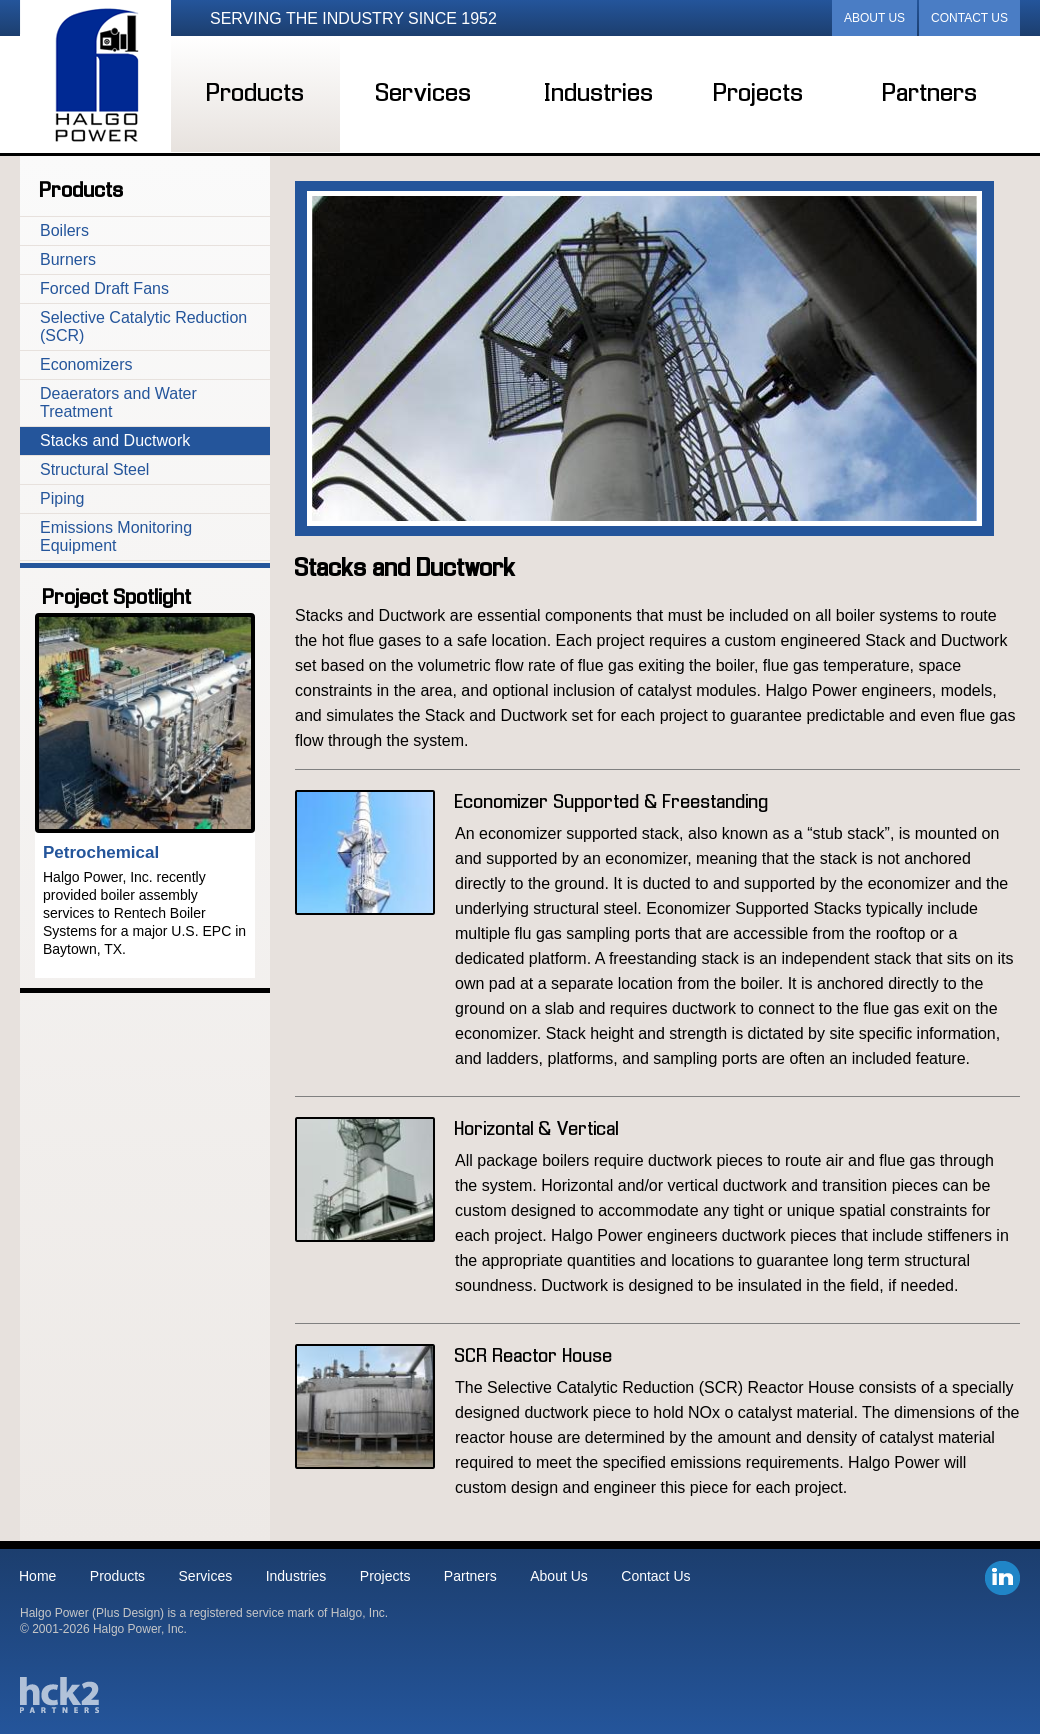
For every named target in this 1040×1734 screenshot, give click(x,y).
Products (256, 94)
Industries (599, 94)
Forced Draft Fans (104, 288)
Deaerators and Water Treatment (118, 402)
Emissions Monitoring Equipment (116, 536)
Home (37, 1576)
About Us (874, 18)
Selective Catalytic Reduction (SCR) (143, 326)
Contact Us (969, 18)
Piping (62, 498)
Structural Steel (94, 469)
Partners (930, 94)
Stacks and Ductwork (115, 440)
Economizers (86, 364)
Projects (759, 94)
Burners (68, 259)
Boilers (64, 230)
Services (424, 94)
